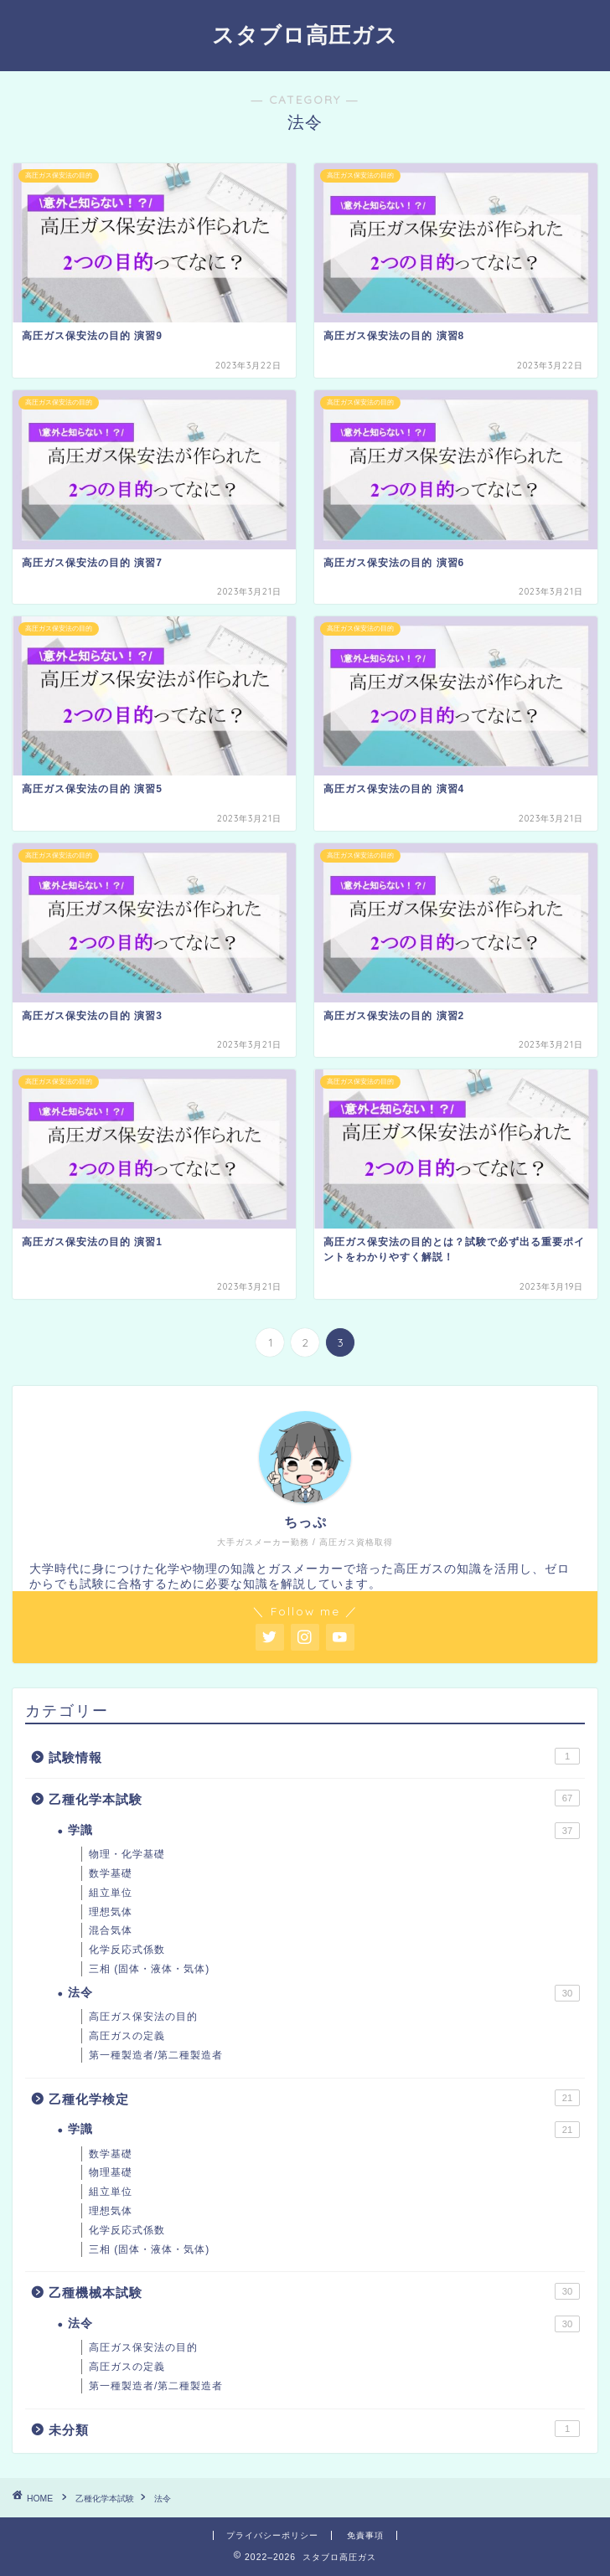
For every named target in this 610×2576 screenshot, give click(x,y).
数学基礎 (110, 1873)
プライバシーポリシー (272, 2535)
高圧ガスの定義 (127, 2036)
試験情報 (314, 1756)
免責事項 (365, 2535)
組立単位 (110, 1893)
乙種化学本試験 (314, 1798)
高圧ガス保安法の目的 (143, 2016)
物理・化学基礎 (127, 1854)
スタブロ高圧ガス (305, 34)
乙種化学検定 (314, 2097)
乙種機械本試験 (314, 2291)
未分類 (314, 2428)
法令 (324, 1993)
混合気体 (110, 1930)
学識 (324, 1830)
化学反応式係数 (127, 1949)
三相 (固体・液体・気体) (149, 1969)
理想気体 (110, 1912)
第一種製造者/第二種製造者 (156, 2055)
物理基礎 (110, 2172)
